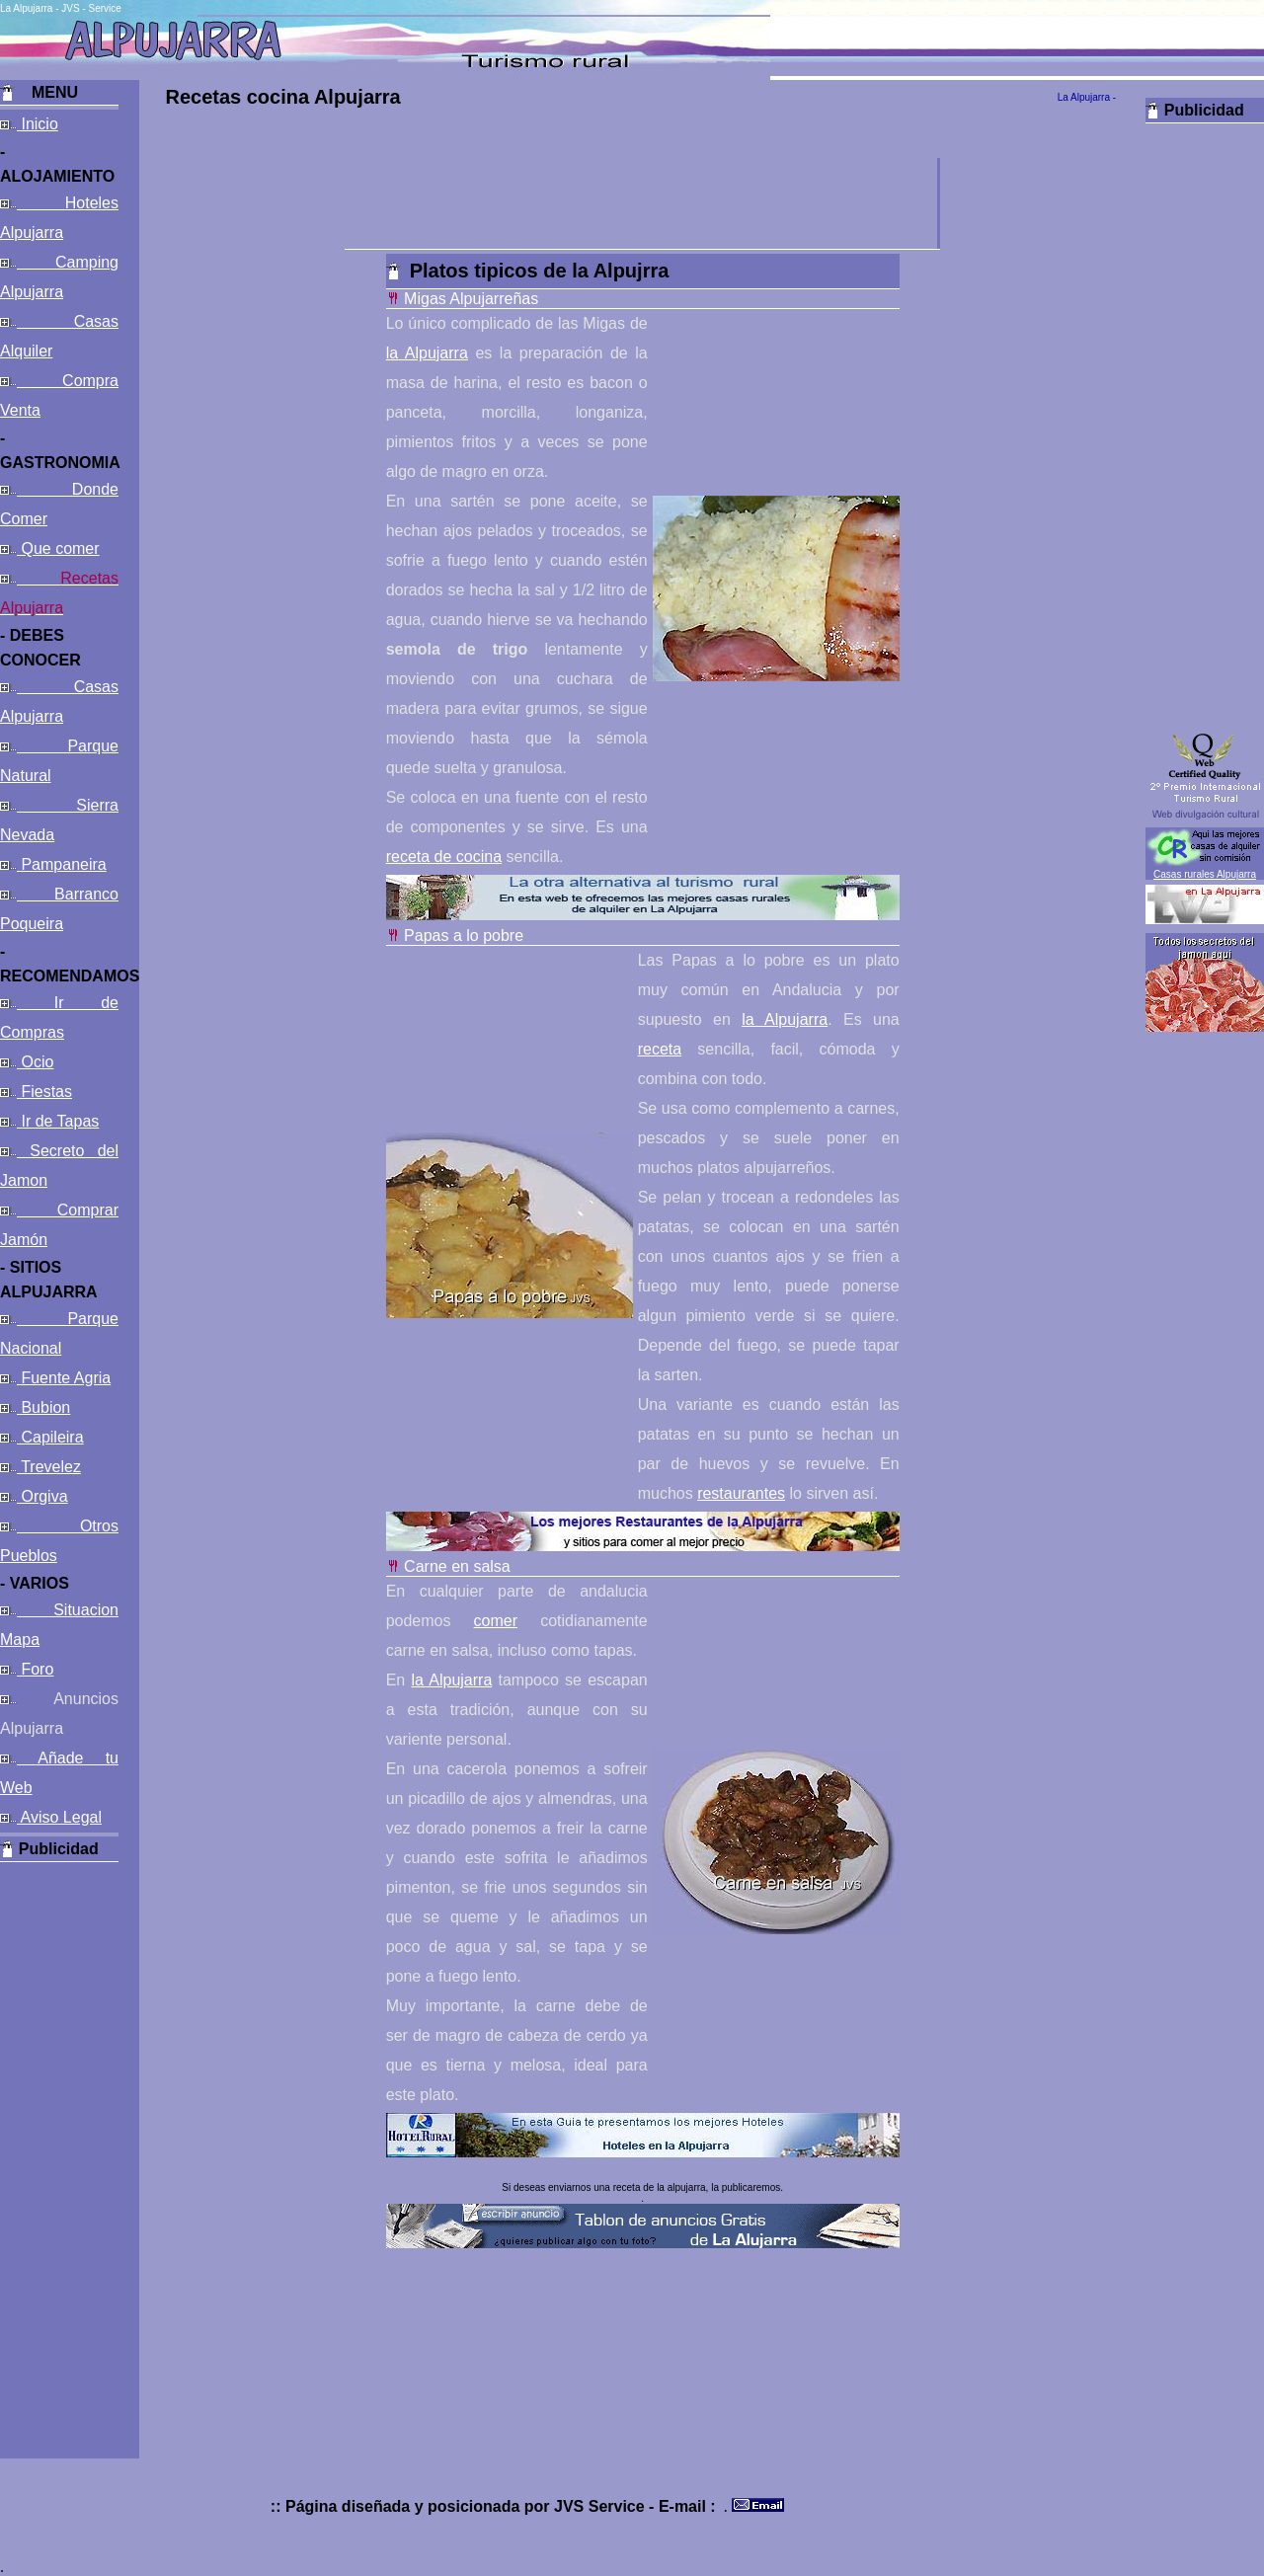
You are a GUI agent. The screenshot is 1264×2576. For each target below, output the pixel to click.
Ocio (35, 1062)
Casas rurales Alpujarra (1204, 874)
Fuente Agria (64, 1377)
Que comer (58, 548)
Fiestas (44, 1091)
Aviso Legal (59, 1817)
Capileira (50, 1437)
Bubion (43, 1407)
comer (495, 1620)
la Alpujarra (427, 353)
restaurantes (741, 1493)
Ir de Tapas (58, 1121)
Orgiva (42, 1496)
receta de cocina (444, 856)
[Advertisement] (59, 2158)
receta (659, 1049)
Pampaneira (62, 864)
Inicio (37, 124)
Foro (35, 1669)
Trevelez (49, 1466)
